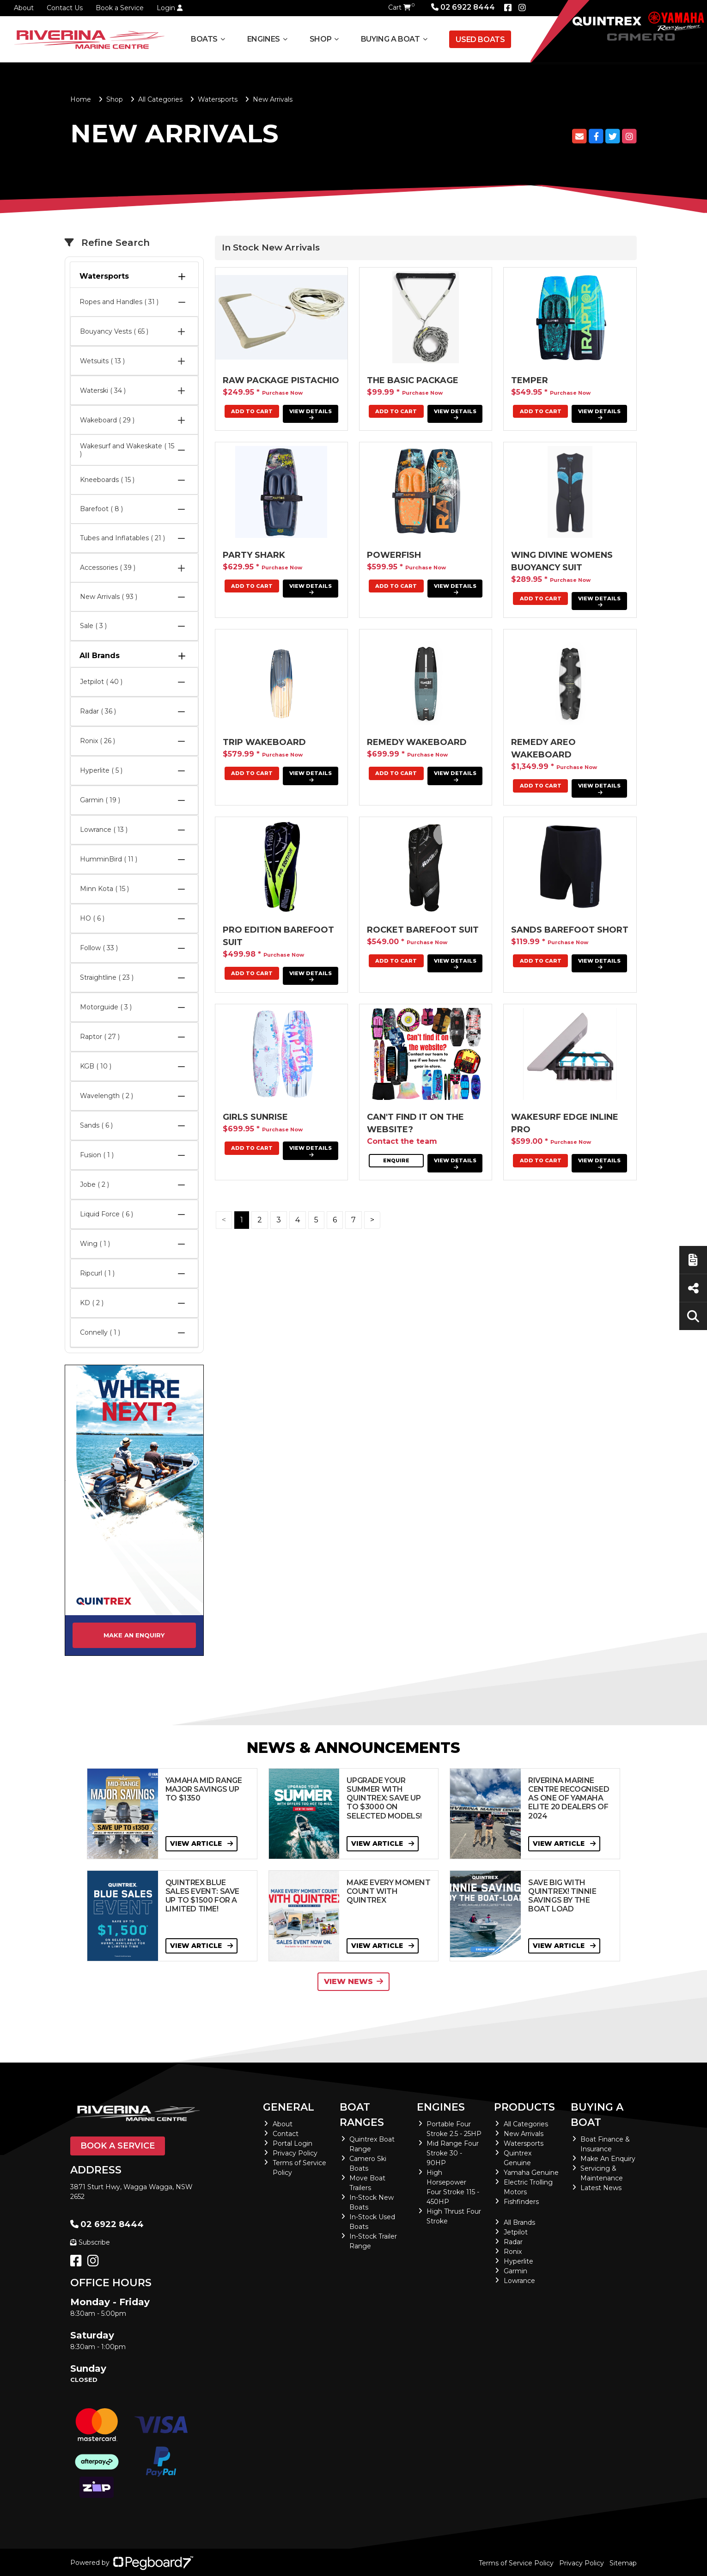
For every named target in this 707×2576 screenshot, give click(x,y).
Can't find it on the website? (415, 1123)
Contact (286, 2134)
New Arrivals (523, 2134)
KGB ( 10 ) (134, 1067)
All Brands (134, 656)
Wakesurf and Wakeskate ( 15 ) (134, 450)
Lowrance (519, 2281)
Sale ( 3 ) (134, 626)
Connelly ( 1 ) (134, 1333)
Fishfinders (521, 2202)
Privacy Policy (295, 2153)
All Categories (160, 99)
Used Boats (480, 39)
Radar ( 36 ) (134, 712)
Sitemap (623, 2563)
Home (80, 99)
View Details (310, 414)
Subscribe (90, 2242)
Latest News (601, 2188)
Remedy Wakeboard (417, 742)
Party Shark (254, 555)
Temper (529, 380)
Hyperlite (518, 2261)
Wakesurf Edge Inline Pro (564, 1123)
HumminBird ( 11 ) (134, 860)
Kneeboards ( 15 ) (134, 480)
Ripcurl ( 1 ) (134, 1274)
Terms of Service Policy (516, 2563)
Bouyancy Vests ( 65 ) (134, 331)
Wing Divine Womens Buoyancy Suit (562, 561)
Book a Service (120, 8)
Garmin (515, 2271)
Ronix (513, 2251)
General (288, 2107)
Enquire (396, 1160)
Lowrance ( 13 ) (134, 830)
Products (524, 2107)
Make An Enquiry (607, 2159)
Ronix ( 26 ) (134, 741)
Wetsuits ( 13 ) (134, 361)
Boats (204, 39)
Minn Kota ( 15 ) (134, 889)
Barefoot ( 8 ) (134, 509)
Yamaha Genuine (531, 2172)
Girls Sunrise (255, 1117)
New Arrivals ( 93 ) (134, 597)
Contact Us (65, 8)
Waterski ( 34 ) (134, 390)
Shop (320, 39)
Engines (263, 39)
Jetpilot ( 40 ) (134, 682)
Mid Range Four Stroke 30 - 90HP (453, 2153)
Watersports (218, 99)
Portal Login (292, 2143)
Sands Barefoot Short (569, 930)
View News (353, 1981)
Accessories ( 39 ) (134, 568)
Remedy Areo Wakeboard (543, 748)
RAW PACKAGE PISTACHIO (281, 380)
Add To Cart (396, 411)
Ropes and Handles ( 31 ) (134, 302)
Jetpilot (516, 2232)
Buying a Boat (390, 39)
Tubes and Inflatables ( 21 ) (134, 538)
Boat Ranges (362, 2115)
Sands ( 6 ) (134, 1126)
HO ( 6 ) (134, 919)
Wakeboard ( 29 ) (134, 420)
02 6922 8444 (463, 7)
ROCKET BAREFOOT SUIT (423, 930)
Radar (513, 2242)
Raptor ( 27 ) (134, 1037)
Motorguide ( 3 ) (134, 1007)
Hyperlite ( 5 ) (134, 771)
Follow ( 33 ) (134, 948)
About (24, 8)
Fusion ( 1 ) (134, 1155)
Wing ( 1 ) (134, 1244)
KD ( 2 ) (134, 1303)
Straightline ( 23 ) (134, 978)
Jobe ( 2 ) (134, 1185)
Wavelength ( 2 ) (134, 1096)
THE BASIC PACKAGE (412, 380)
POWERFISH (394, 555)
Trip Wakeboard (264, 742)
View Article (201, 1843)
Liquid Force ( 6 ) (134, 1214)
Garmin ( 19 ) (134, 800)
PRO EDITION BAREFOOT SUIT (278, 936)
